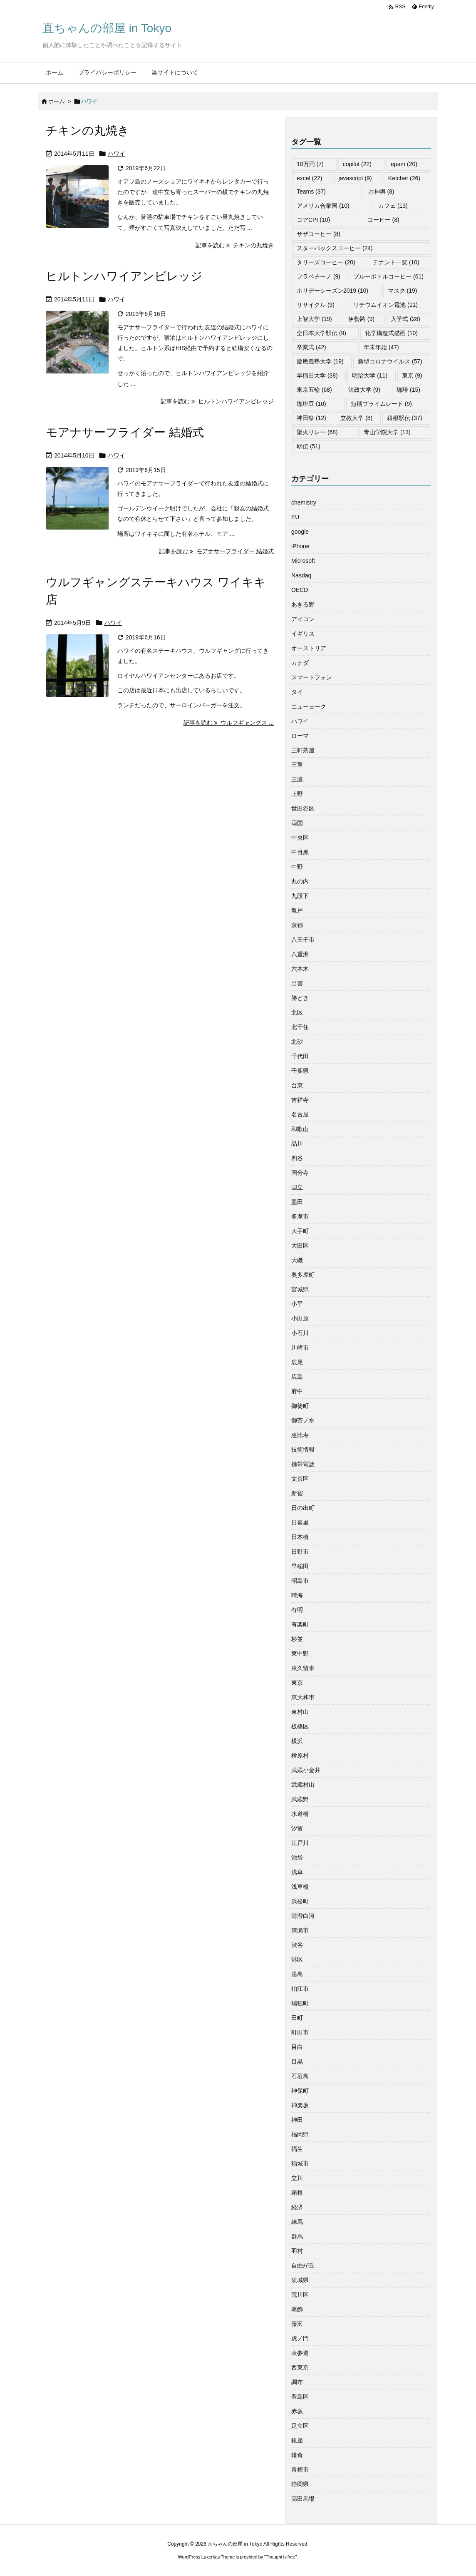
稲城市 (300, 2163)
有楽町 (300, 1624)
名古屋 (300, 1114)
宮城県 (300, 1289)
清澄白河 (303, 1915)
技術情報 (303, 1449)
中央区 (300, 837)
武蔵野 (300, 1799)
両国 (297, 823)
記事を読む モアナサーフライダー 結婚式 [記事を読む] (216, 551)
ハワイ (116, 153)
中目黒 (300, 852)
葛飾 (297, 2309)
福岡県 (300, 2134)
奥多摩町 (303, 1274)
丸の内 (300, 881)
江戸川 (300, 1843)
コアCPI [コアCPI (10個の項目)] (313, 219)
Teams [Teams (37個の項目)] (311, 191)
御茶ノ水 (303, 1420)
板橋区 (300, 1726)
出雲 (297, 983)
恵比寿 (300, 1435)
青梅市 (300, 2469)
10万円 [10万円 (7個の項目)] (310, 164)
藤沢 (297, 2323)
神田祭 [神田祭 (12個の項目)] (311, 418)
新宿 (297, 1493)
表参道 (300, 2353)
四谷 (297, 1158)
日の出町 (303, 1507)
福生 (297, 2149)
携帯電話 (303, 1464)
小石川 (300, 1333)
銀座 (297, 2440)
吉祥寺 (300, 1100)
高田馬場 (303, 2498)
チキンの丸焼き (87, 130)
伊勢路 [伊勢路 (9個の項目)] (361, 319)
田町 (297, 2017)
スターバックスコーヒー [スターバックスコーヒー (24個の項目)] (335, 248)
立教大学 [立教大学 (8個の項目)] (356, 418)
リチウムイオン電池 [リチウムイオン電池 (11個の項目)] (385, 304)
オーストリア (308, 648)
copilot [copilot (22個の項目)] (357, 164)
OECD (299, 590)
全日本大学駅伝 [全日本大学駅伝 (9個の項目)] (321, 333)
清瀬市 (300, 1930)
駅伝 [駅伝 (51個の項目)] (308, 446)
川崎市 (300, 1347)
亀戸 (297, 910)
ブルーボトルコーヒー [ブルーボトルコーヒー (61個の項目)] (388, 276)
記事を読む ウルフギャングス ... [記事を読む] (228, 722)
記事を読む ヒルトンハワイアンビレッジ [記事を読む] (217, 401)
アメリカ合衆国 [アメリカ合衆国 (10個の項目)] (323, 205)
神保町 (300, 2090)
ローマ (300, 735)
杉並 (297, 1639)
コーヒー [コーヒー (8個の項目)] (383, 219)
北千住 (300, 1027)
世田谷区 (303, 808)
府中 (297, 1391)
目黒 (297, 2061)
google (300, 531)
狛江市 (300, 1988)
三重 (297, 764)
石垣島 (300, 2076)
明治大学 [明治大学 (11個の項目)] (369, 375)
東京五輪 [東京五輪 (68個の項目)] (314, 389)
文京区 (300, 1478)
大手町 (300, 1231)
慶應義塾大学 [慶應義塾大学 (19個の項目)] (320, 361)
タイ (297, 692)
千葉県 (300, 1070)
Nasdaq (301, 575)
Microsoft (303, 560)
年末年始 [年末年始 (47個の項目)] (381, 347)
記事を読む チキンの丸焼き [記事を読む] (235, 245)
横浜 (297, 1741)
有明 (297, 1609)
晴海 (297, 1595)
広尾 (297, 1362)
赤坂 (297, 2411)
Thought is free (280, 2556)
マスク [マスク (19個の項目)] (402, 290)
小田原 (300, 1318)
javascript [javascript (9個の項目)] (355, 178)
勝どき (300, 998)
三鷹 (297, 779)
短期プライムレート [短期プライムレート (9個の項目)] (381, 403)
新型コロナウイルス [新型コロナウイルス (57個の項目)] (390, 361)
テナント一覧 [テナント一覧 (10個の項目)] (395, 262)
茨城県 (300, 2280)
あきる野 (303, 604)
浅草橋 (300, 1886)
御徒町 (300, 1405)
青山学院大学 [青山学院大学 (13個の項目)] (387, 432)
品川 (297, 1143)
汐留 (297, 1828)
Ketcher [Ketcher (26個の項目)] (404, 178)
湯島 (297, 1974)
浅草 (297, 1872)
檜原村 (300, 1755)
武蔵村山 (303, 1784)
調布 (297, 2382)
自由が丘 (303, 2265)
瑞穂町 (300, 2003)
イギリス (303, 633)
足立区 (300, 2425)
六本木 (300, 968)
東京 (297, 1682)
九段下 (300, 896)
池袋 (297, 1857)
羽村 (297, 2251)
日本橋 (300, 1537)
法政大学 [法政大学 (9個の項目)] (364, 389)
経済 (297, 2207)
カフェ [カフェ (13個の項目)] (393, 205)
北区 (297, 1012)
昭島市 (300, 1580)
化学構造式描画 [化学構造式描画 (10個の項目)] (391, 333)
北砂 (297, 1041)
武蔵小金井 (305, 1770)
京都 (297, 925)
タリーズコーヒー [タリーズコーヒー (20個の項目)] (326, 262)
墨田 (297, 1201)
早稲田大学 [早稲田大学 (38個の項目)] (317, 375)
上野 (297, 794)
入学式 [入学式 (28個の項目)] (405, 319)
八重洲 (300, 954)
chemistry (303, 502)
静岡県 (300, 2484)
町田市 (300, 2032)
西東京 (300, 2367)
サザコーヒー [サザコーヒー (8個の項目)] (318, 234)
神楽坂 (300, 2105)
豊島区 (300, 2396)
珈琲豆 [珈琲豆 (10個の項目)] (311, 403)
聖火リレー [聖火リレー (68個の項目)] (317, 432)
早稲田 (300, 1566)
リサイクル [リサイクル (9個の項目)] (316, 304)
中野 (297, 866)
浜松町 (300, 1901)
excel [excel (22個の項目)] (309, 178)
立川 (297, 2178)
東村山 (300, 1711)
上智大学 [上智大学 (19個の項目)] (314, 319)
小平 (297, 1303)
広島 (297, 1376)
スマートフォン (311, 677)
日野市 (300, 1551)
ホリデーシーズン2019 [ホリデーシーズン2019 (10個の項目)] (332, 290)
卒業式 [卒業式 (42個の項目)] (311, 347)
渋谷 (297, 1945)
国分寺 (300, 1172)
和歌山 (300, 1129)
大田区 (300, 1245)
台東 (297, 1085)
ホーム (56, 101)
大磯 (297, 1260)
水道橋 (300, 1813)
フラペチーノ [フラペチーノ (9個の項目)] (318, 276)
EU (295, 517)
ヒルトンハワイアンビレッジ (124, 276)
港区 (297, 1959)
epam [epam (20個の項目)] (404, 164)
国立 (297, 1187)
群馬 (297, 2236)
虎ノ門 (300, 2338)
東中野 (300, 1653)
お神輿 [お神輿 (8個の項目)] (381, 191)
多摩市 (300, 1216)
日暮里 (300, 1522)
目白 (297, 2047)
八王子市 (303, 939)
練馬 (297, 2221)
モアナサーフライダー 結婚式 (125, 432)
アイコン (303, 619)
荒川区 (300, 2294)
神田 (297, 2119)
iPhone (300, 546)
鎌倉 (297, 2455)
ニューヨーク (308, 706)
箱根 (297, 2192)
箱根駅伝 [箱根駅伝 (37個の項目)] (404, 418)
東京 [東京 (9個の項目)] (412, 375)
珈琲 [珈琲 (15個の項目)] (408, 389)
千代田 (300, 1056)
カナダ (300, 662)
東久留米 (303, 1668)
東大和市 (303, 1697)
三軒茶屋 (303, 750)
